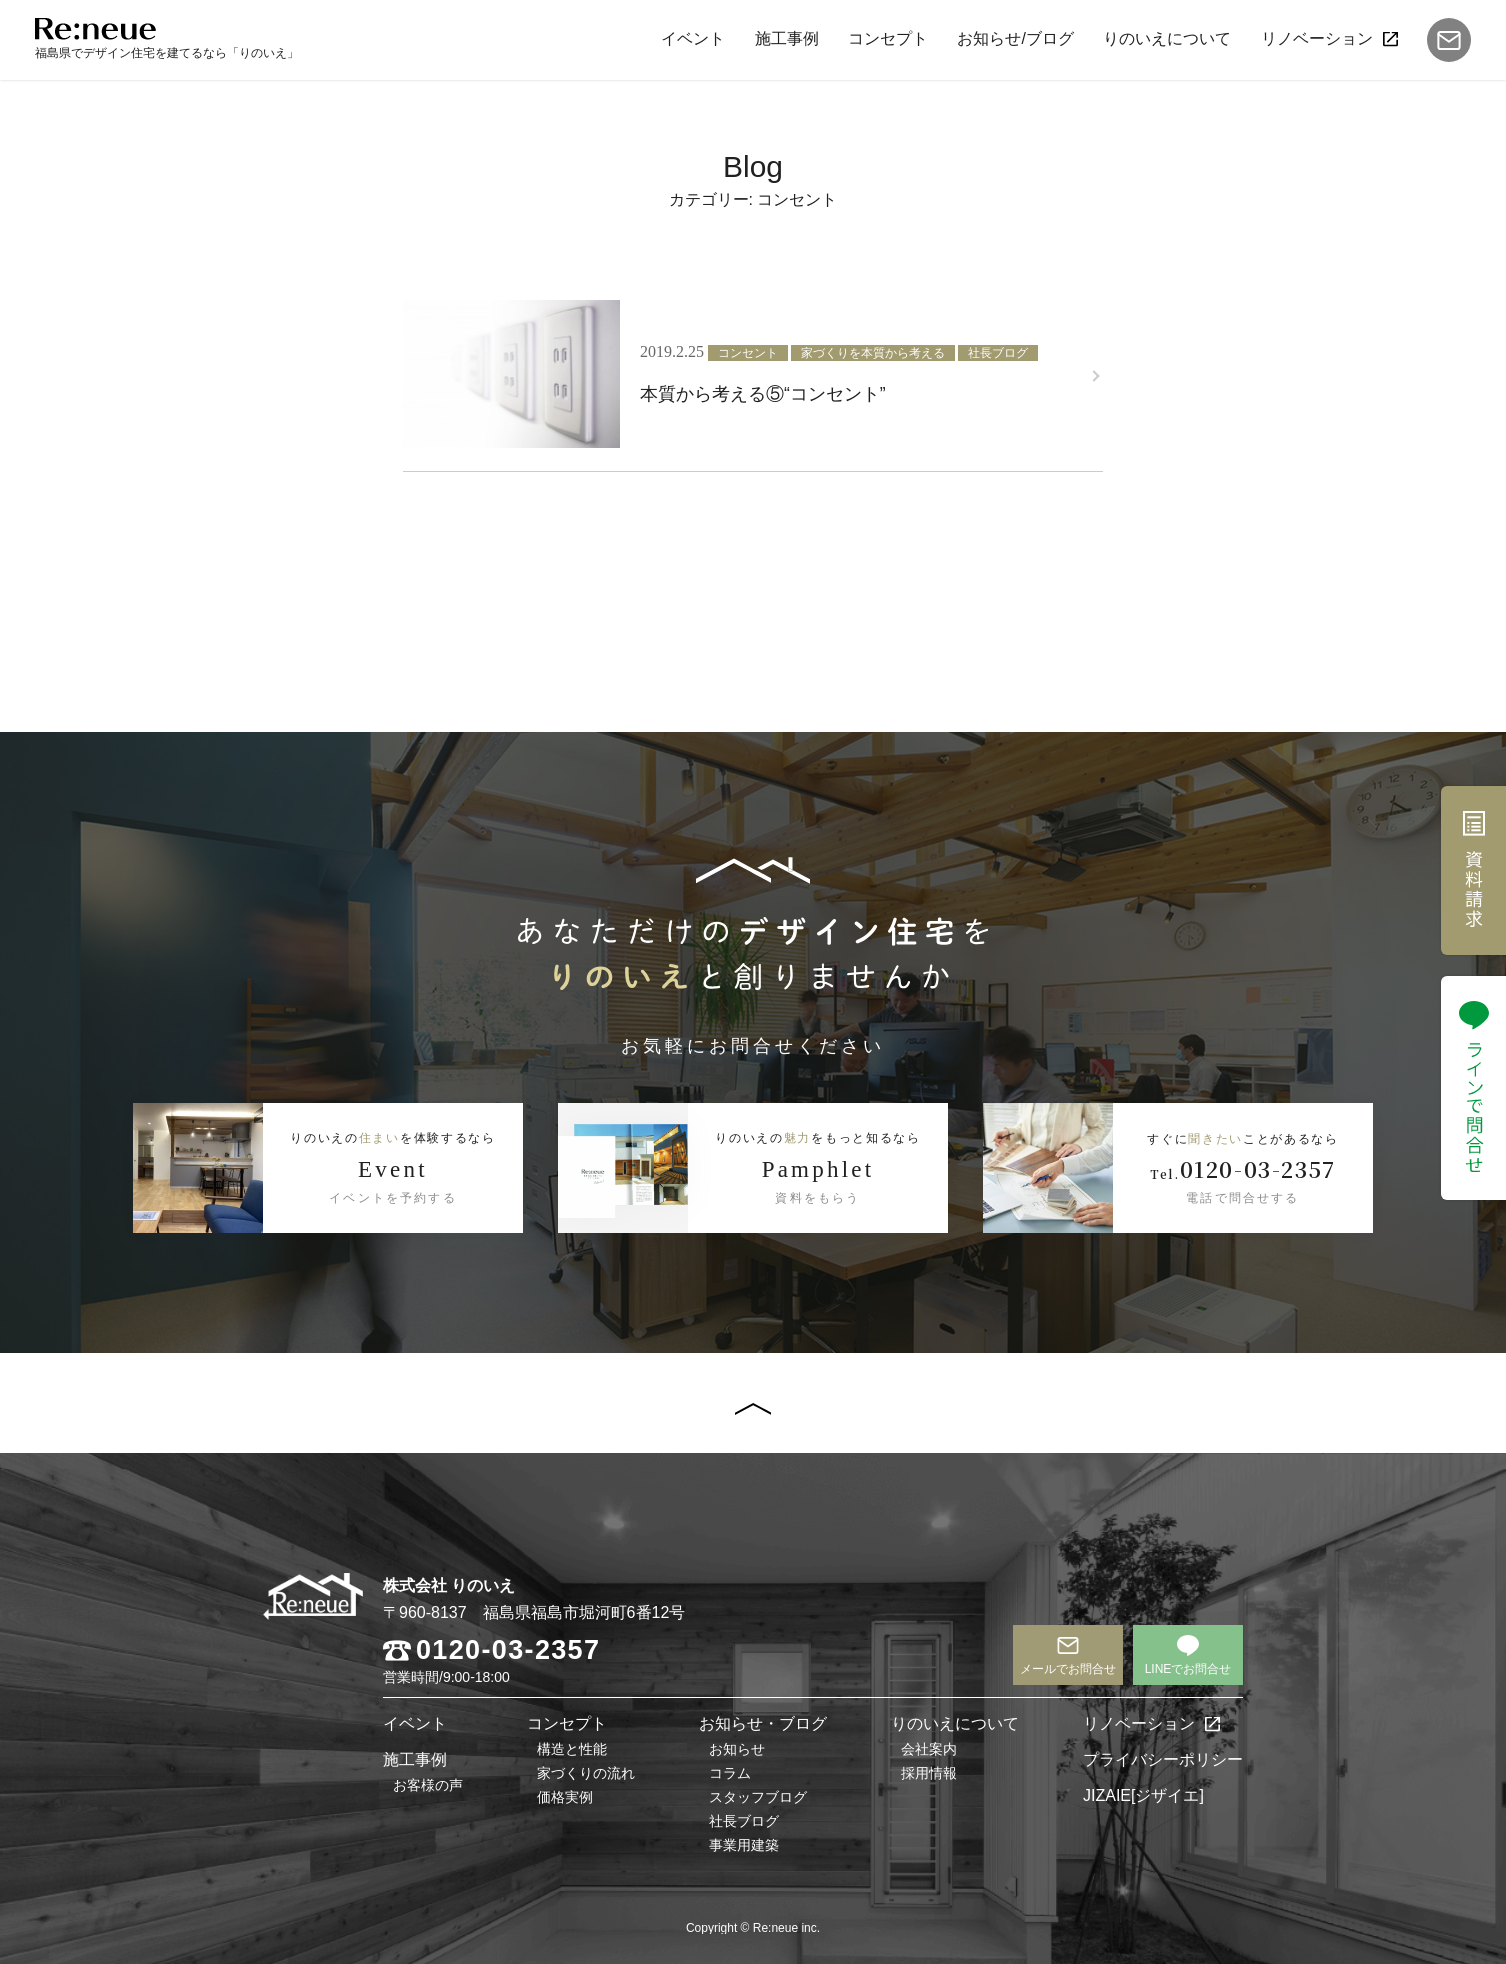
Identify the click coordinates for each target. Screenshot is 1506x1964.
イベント (693, 38)
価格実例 (565, 1797)
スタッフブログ (758, 1797)
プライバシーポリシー (1163, 1759)
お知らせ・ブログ (763, 1723)
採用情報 (929, 1773)
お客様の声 (428, 1785)
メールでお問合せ (1068, 1669)
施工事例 (786, 38)
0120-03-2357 (508, 1650)
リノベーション (1317, 38)
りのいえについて (1167, 38)
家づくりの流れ (586, 1773)
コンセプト (888, 38)
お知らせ (737, 1749)
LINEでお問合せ (1188, 1669)
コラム (730, 1773)
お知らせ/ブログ (1015, 38)
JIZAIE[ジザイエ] (1143, 1795)
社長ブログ (744, 1821)
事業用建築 (744, 1845)
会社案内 (929, 1749)
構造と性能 (572, 1749)
